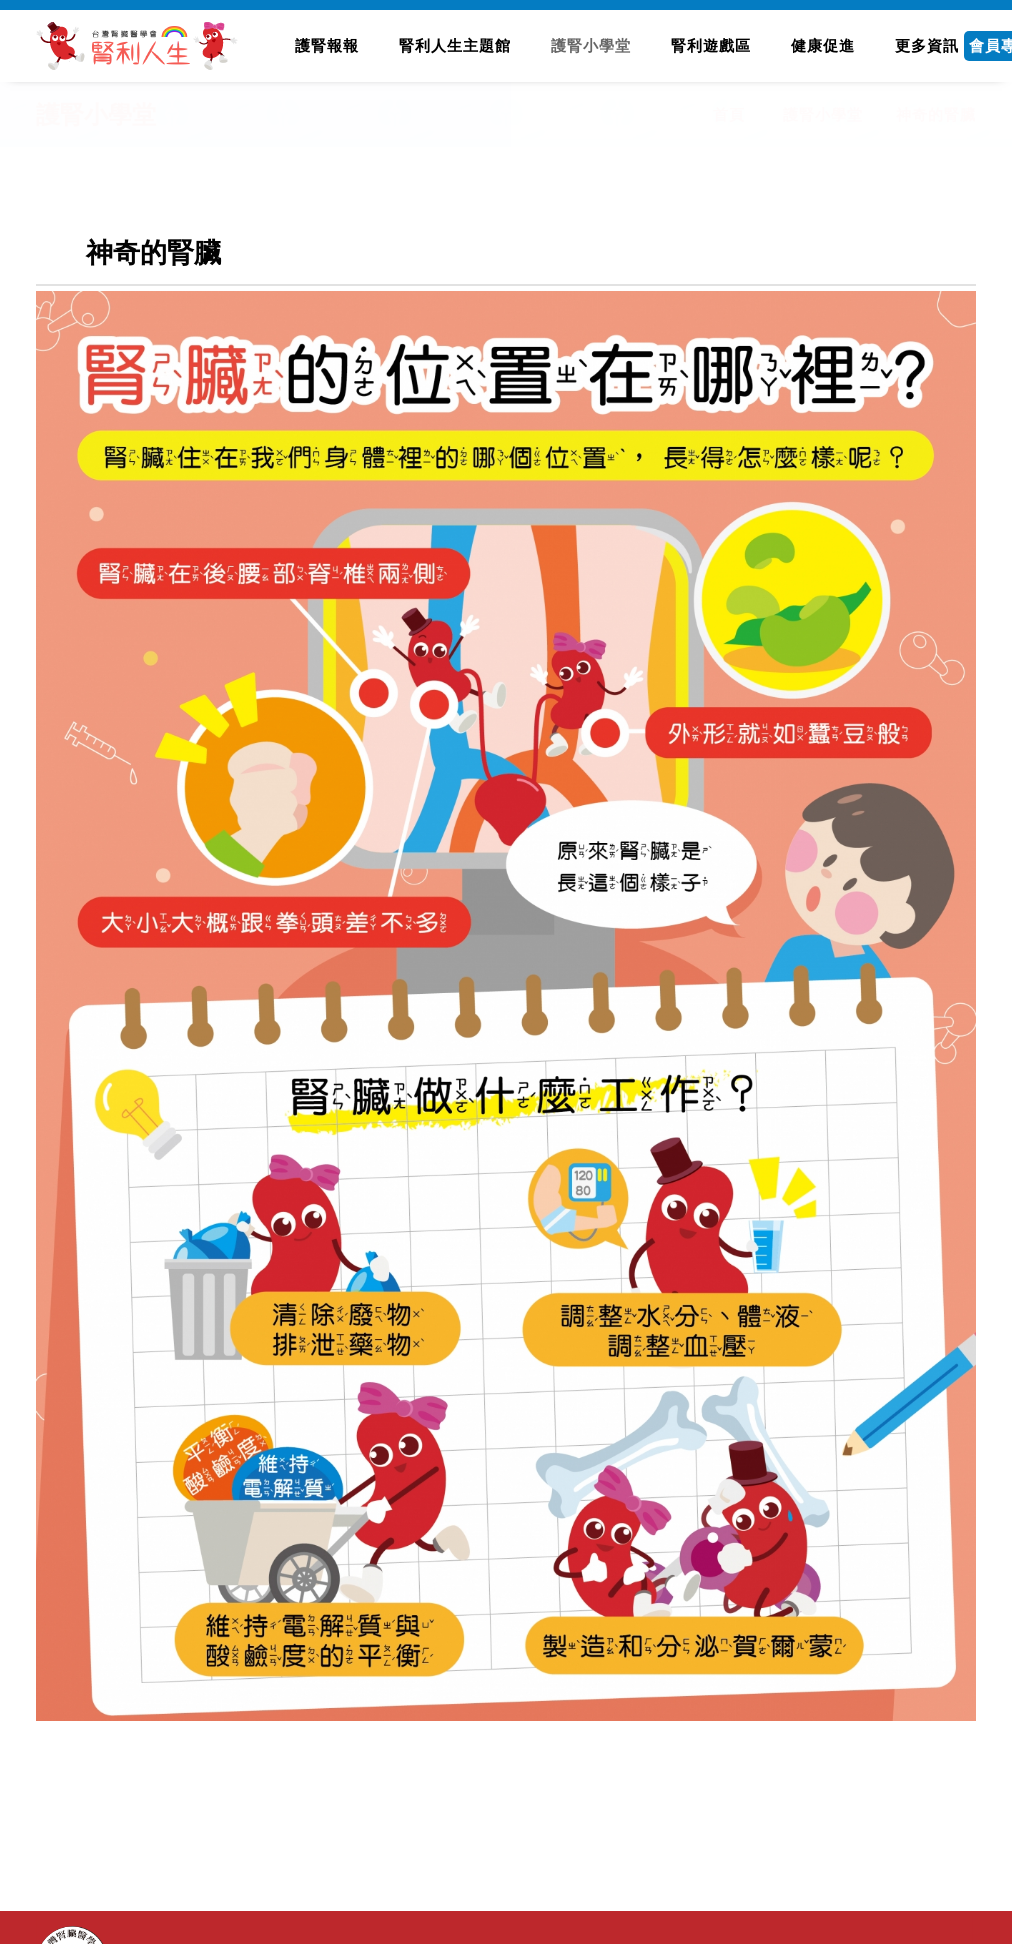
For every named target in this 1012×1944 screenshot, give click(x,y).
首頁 (729, 114)
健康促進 (823, 45)
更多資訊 (927, 45)
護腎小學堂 (591, 45)
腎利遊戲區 (711, 45)
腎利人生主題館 (455, 45)
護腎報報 (327, 45)
